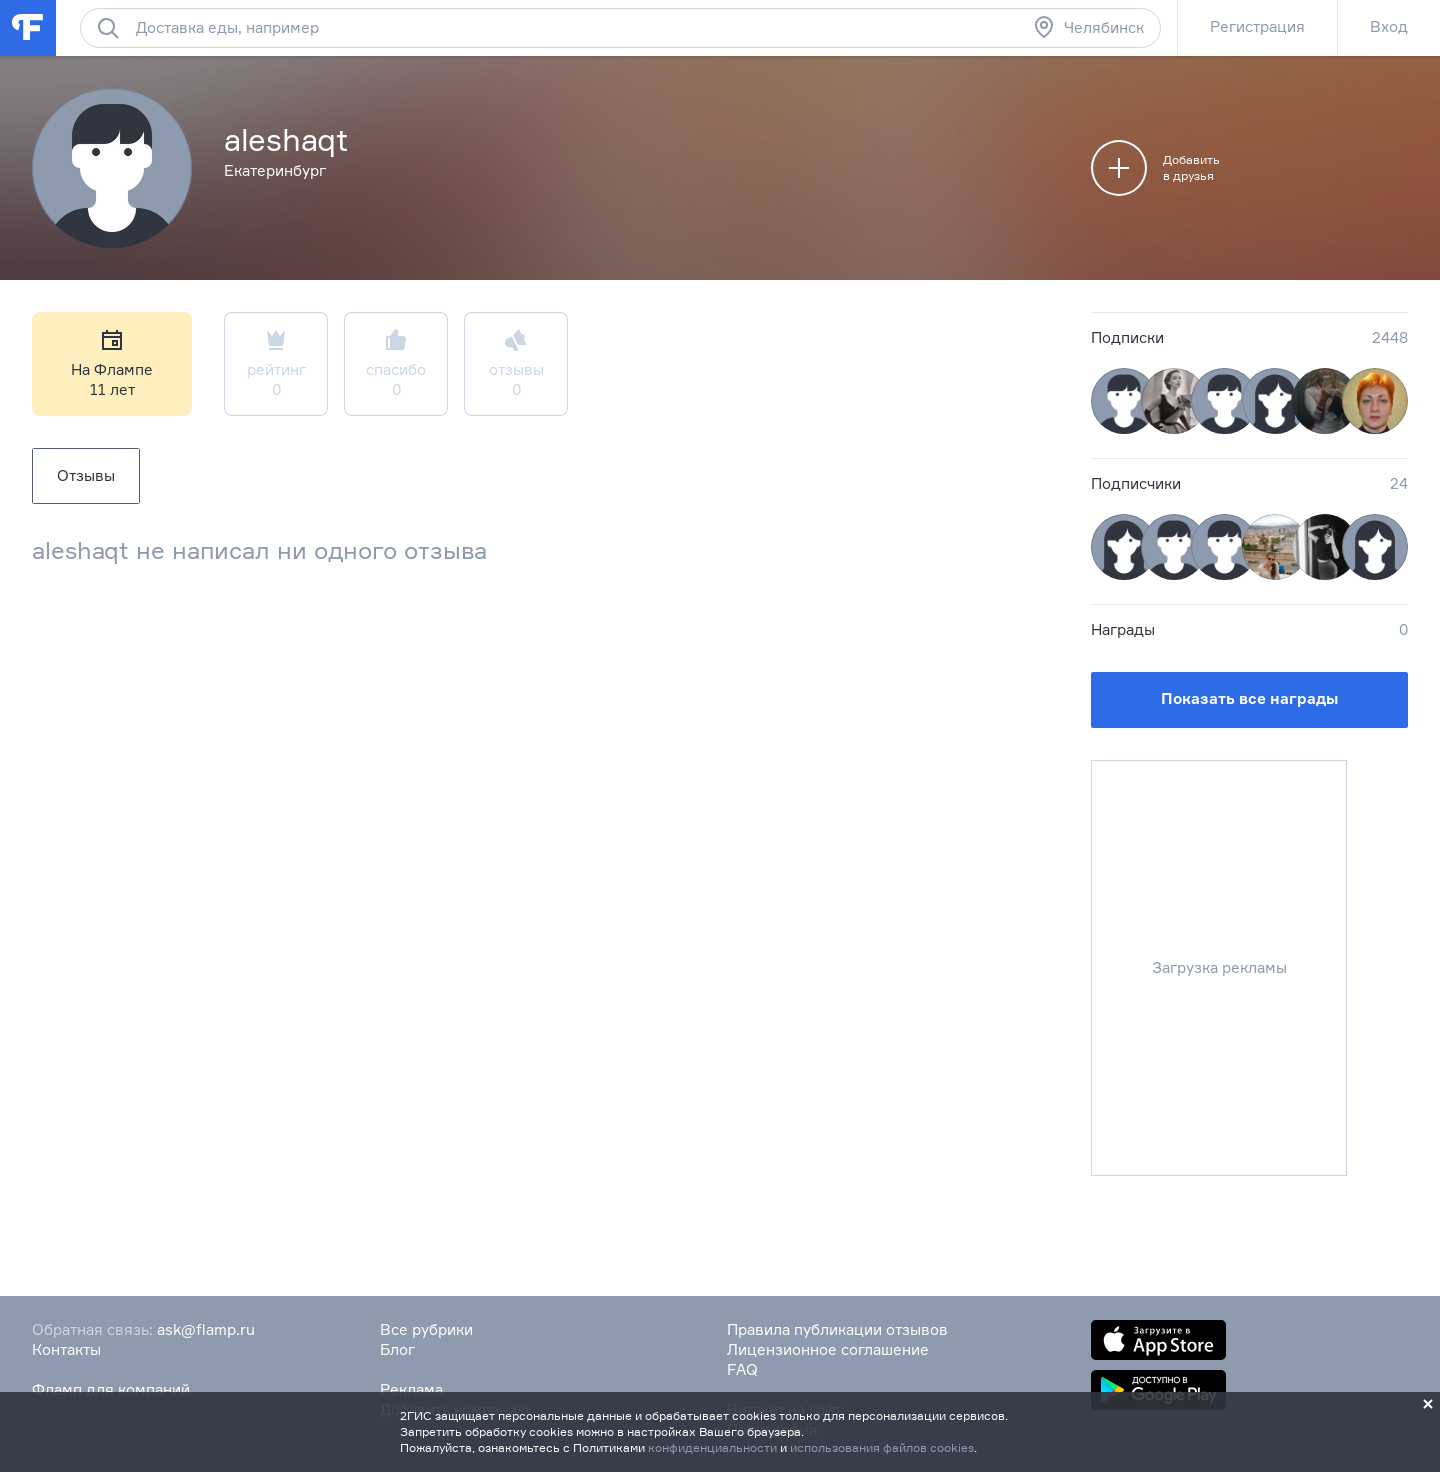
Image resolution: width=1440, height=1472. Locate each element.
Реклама (411, 1389)
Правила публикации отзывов (837, 1329)
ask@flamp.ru (206, 1329)
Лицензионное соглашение (828, 1349)
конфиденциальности (712, 1447)
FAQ (742, 1369)
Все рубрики (426, 1329)
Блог (397, 1349)
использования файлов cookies (882, 1447)
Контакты (66, 1349)
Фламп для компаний (111, 1389)
